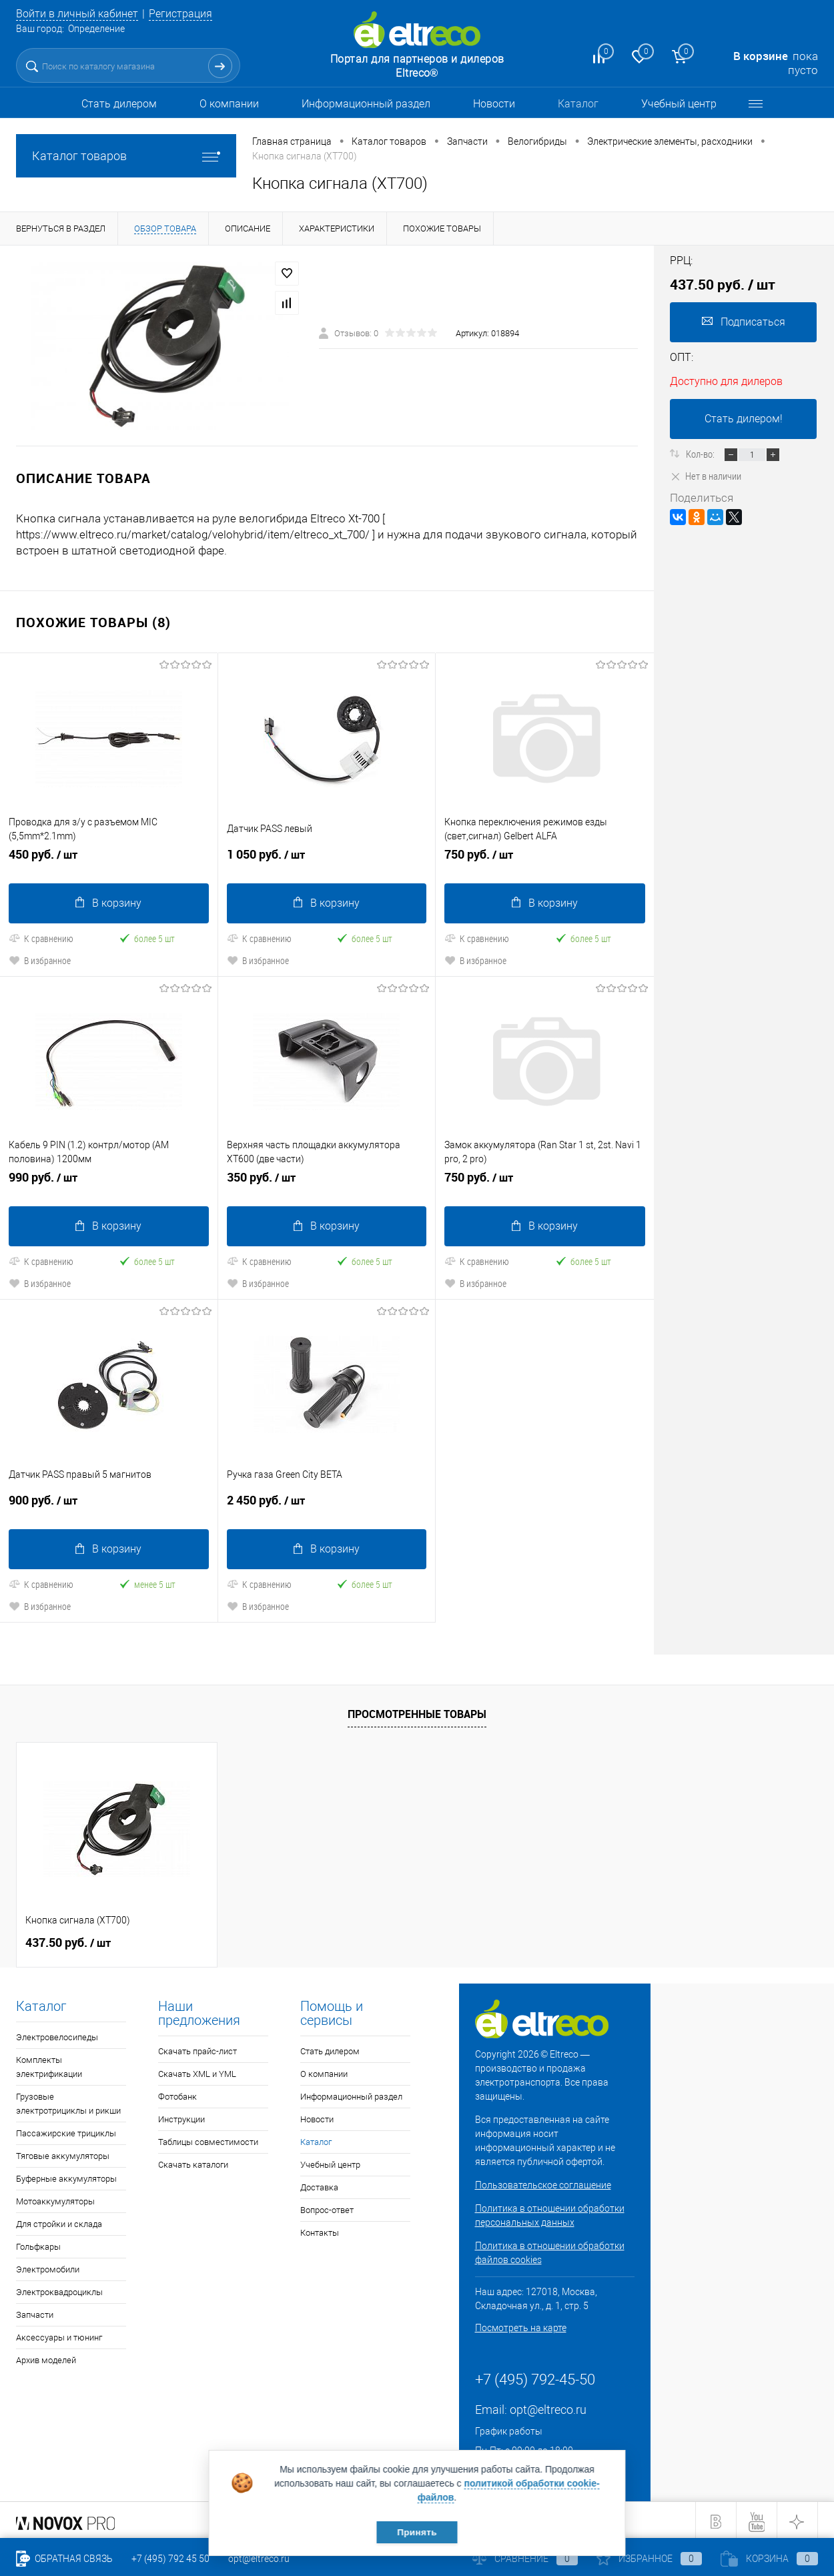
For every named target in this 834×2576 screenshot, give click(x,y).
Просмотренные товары (417, 1711)
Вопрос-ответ (327, 2207)
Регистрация (190, 13)
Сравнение (525, 2558)
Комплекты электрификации (49, 2064)
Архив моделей (46, 2357)
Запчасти (34, 2312)
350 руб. (327, 1181)
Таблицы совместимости (208, 2139)
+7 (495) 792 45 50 (170, 2558)
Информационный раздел (366, 103)
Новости (494, 103)
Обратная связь (64, 2558)
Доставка (319, 2185)
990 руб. (109, 1181)
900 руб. (109, 1503)
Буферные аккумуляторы (66, 2176)
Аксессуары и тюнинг (59, 2335)
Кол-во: (701, 453)
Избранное (649, 2558)
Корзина (769, 2558)
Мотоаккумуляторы (55, 2199)
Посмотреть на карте (520, 2325)
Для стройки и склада (59, 2221)
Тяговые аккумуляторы (62, 2153)
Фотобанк (177, 2094)
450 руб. (109, 858)
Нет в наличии (705, 475)
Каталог (578, 103)
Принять (416, 2531)
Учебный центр (679, 103)
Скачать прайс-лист (197, 2049)
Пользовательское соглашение (543, 2182)
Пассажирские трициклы (66, 2131)
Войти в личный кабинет (81, 13)
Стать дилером (119, 103)
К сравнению (41, 937)
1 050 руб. (327, 858)
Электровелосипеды (57, 2035)
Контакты (319, 2230)
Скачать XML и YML (197, 2071)
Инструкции (181, 2117)
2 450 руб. (327, 1503)
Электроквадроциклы (59, 2289)
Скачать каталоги (193, 2162)
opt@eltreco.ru (548, 2407)
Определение (96, 28)
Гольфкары (38, 2244)
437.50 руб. (68, 1940)
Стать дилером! (744, 418)
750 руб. (544, 858)
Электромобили (47, 2267)
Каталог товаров (126, 155)
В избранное (40, 959)
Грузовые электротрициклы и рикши (68, 2101)
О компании (229, 103)
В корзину (108, 901)
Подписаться (743, 322)
